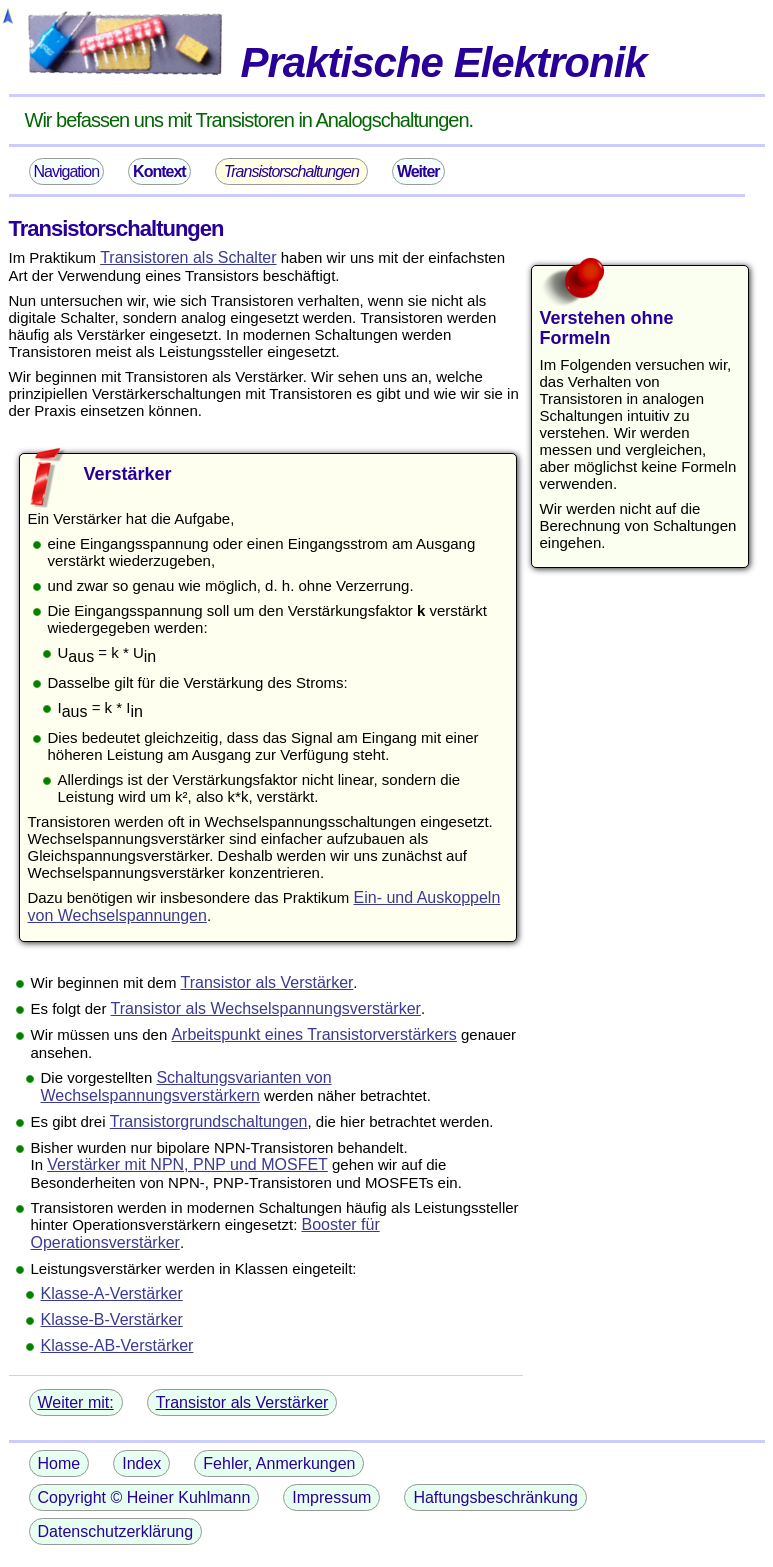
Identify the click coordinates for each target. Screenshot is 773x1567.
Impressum (331, 1497)
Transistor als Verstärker (267, 982)
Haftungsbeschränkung (495, 1497)
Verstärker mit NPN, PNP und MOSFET (187, 1164)
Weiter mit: (76, 1402)
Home (59, 1463)
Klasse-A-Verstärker (112, 1293)
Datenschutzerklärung (116, 1531)
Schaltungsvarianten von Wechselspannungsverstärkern (186, 1086)
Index (141, 1463)
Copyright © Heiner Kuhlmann (144, 1497)
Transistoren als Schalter (188, 257)
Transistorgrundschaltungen (209, 1121)
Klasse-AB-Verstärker (117, 1345)
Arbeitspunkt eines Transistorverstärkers (313, 1034)
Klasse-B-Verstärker (112, 1319)
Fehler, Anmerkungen (279, 1463)
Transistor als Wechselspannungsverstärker (266, 1008)
